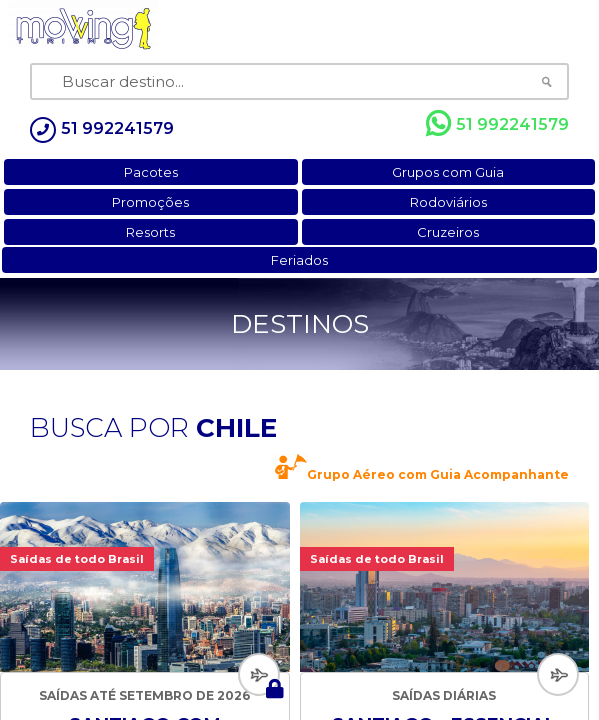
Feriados (299, 260)
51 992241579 (497, 124)
